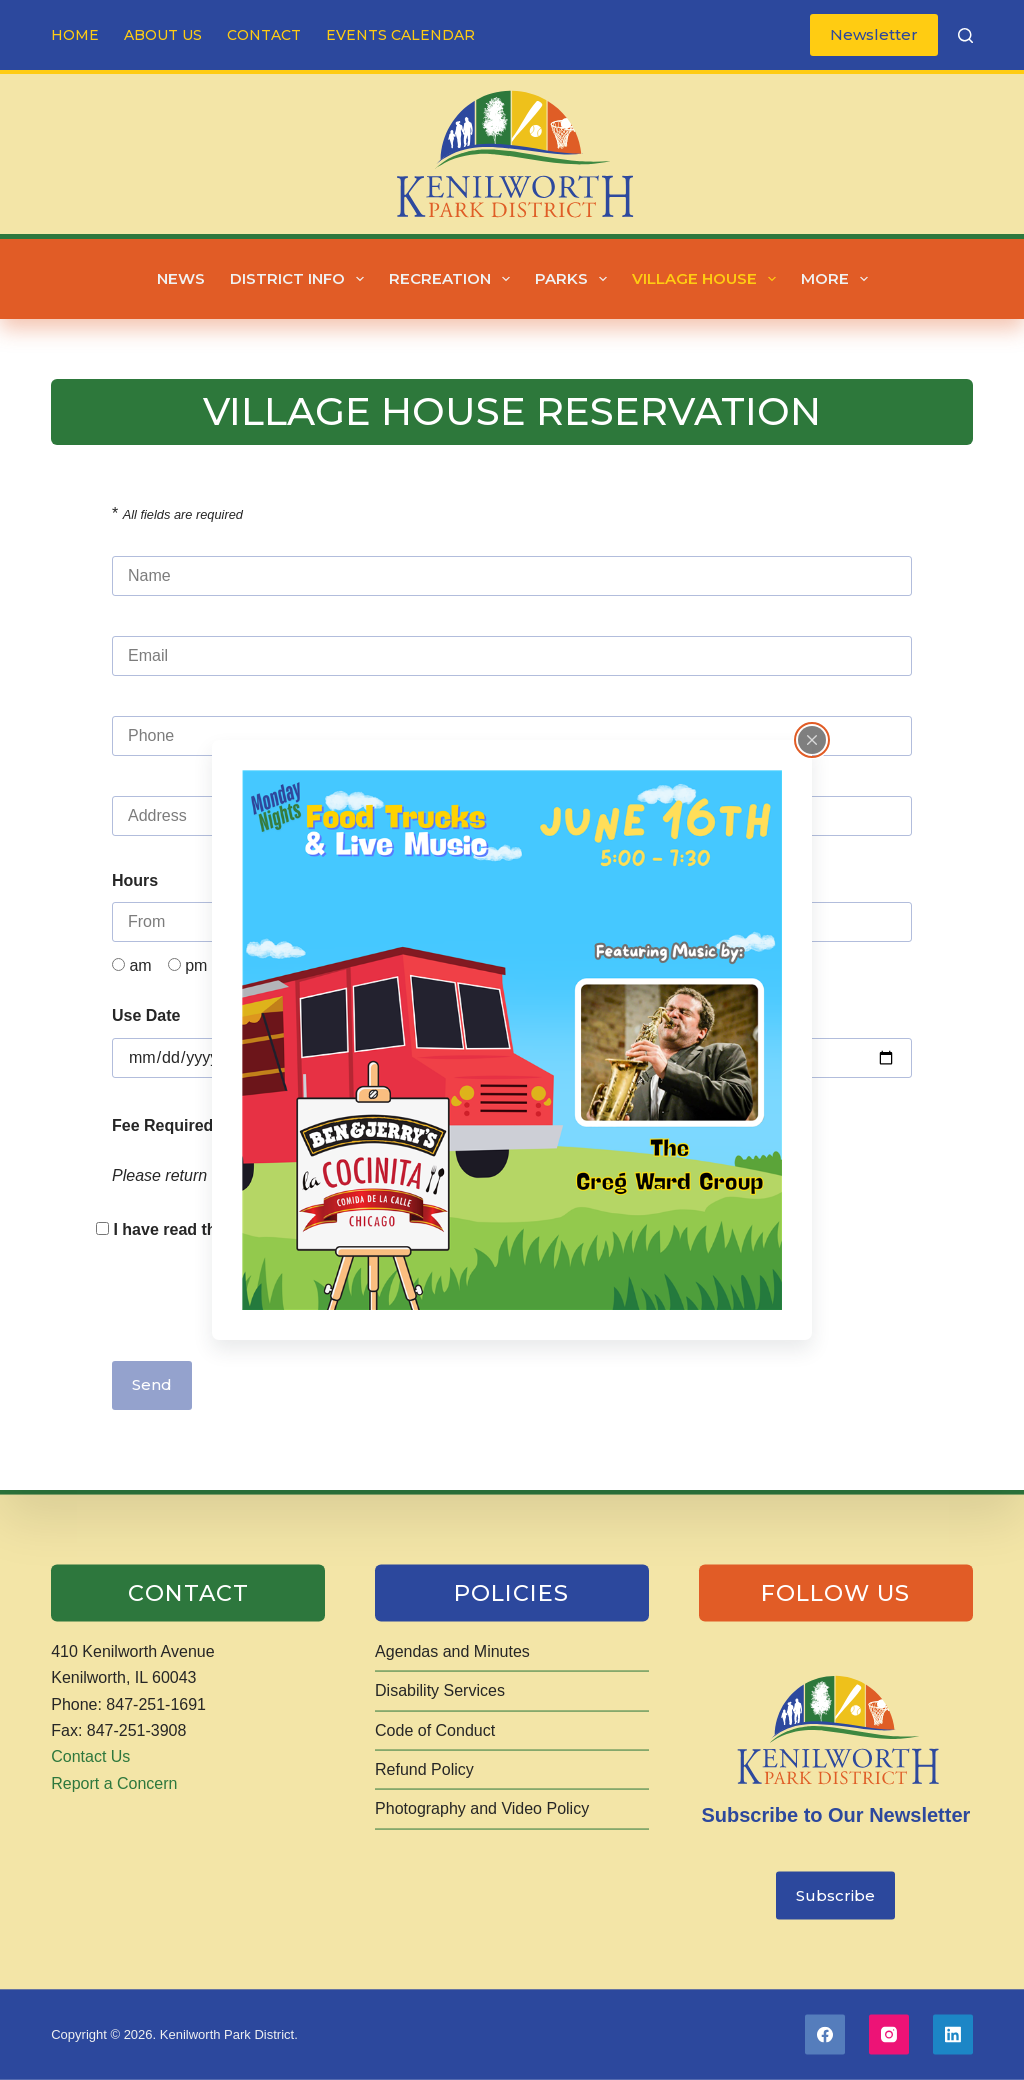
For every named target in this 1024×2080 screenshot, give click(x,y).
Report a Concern (114, 1782)
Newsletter (874, 34)
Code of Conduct (435, 1729)
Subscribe (835, 1894)
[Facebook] (825, 2035)
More (838, 279)
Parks (575, 279)
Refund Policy (424, 1769)
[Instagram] (889, 2035)
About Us (163, 35)
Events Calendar (400, 35)
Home (75, 35)
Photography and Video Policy (482, 1808)
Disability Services (440, 1690)
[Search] (965, 35)
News (181, 278)
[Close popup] (812, 740)
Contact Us (90, 1756)
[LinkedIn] (953, 2035)
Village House (708, 279)
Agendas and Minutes (452, 1650)
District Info (301, 279)
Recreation (453, 279)
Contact (264, 35)
